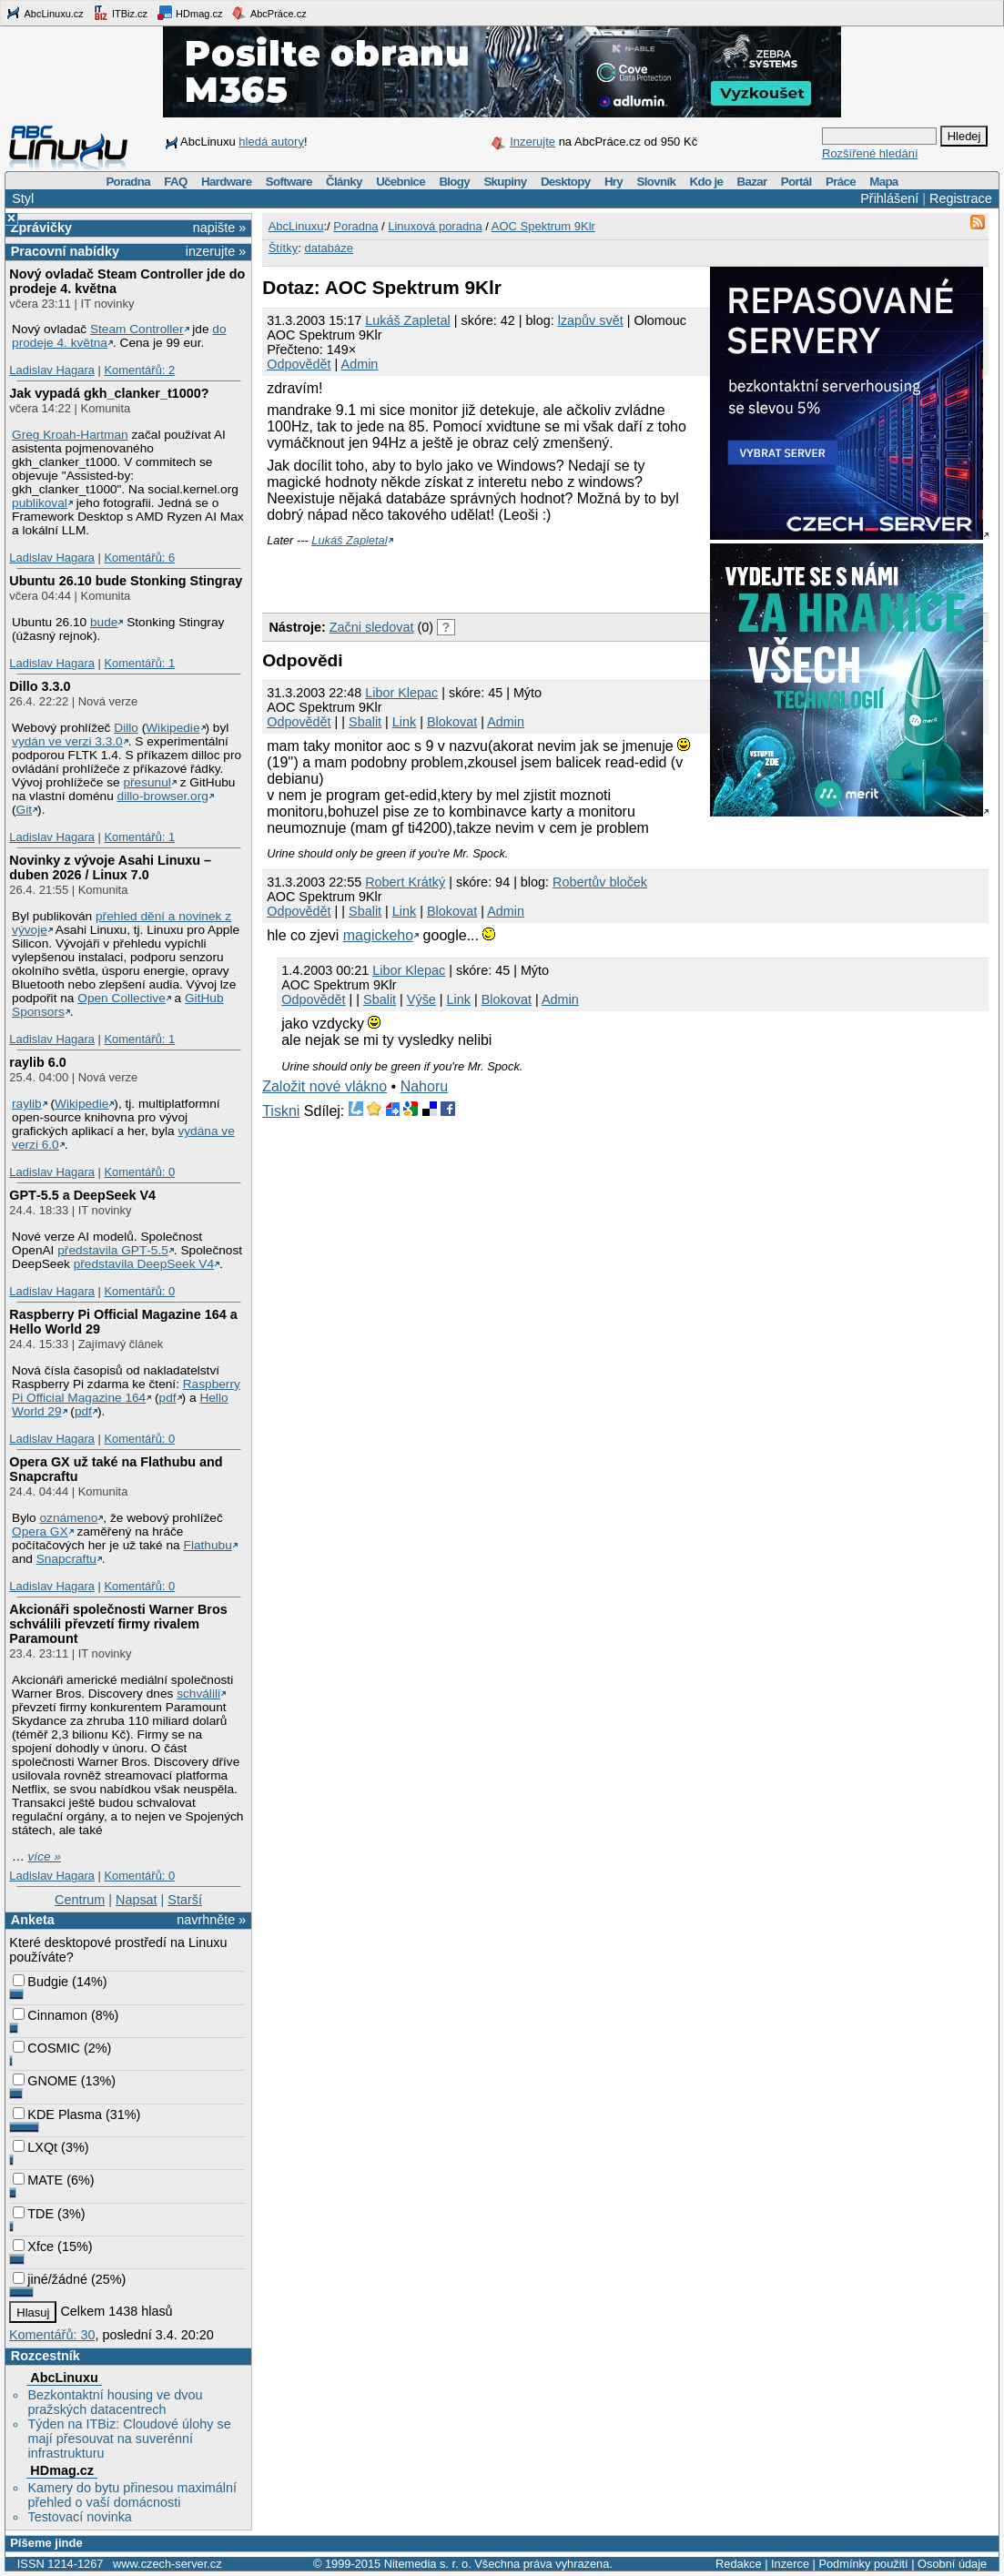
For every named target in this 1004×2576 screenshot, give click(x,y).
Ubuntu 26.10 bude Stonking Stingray (125, 580)
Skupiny (504, 181)
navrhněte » (211, 1919)
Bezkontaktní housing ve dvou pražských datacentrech (114, 2402)
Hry (613, 181)
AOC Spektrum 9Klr (543, 226)
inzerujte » (216, 251)
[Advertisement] (475, 574)
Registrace (960, 198)
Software (289, 181)
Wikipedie (172, 728)
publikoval (39, 503)
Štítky (284, 248)
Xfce (33, 2246)
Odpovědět (298, 364)
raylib (27, 1104)
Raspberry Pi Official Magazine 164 (126, 1391)
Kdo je (706, 181)
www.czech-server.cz (167, 2564)
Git (24, 809)
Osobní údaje (952, 2564)
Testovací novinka (79, 2517)
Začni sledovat (372, 627)
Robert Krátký (405, 882)
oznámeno (68, 1518)
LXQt (35, 2147)
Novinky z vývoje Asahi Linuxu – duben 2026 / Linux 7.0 (110, 867)
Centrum (80, 1899)
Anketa (33, 1919)
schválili (198, 1693)
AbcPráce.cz (268, 13)
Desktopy (566, 181)
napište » (219, 227)
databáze (328, 248)
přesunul (146, 782)
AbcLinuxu (63, 2377)
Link (404, 722)
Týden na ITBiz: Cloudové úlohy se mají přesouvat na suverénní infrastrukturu (128, 2438)
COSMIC (46, 2048)
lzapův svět (591, 320)
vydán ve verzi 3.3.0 (67, 741)
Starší (184, 1899)
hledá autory (271, 141)
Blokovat (452, 722)
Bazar (752, 181)
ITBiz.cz (120, 13)
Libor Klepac (401, 692)
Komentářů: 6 (139, 557)
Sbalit (365, 722)
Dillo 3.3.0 (39, 686)
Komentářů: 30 (52, 2335)
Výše (421, 999)
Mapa (883, 181)
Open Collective (121, 998)
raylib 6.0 (37, 1062)
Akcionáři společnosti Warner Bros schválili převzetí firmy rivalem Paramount (118, 1624)
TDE (33, 2213)
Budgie (40, 1981)
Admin (360, 364)
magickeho (378, 935)
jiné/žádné (50, 2279)
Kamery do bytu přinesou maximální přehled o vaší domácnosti (132, 2495)
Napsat (136, 1899)
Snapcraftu (66, 1559)
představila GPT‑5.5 (112, 1250)
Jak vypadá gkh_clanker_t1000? (108, 393)
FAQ (175, 181)
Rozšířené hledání (870, 153)
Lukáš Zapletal (408, 320)
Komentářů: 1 (139, 663)
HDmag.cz (189, 13)
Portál (796, 181)
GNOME (44, 2081)
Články (344, 181)
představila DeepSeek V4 (144, 1264)
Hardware (226, 181)
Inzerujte (532, 141)
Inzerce (790, 2564)
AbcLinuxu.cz (44, 13)
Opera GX (40, 1531)
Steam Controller (137, 329)
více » (44, 1856)
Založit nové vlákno (324, 1086)
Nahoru (424, 1086)
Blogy (454, 181)
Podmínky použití (863, 2564)
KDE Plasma (57, 2114)
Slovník (655, 181)
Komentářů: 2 (139, 370)
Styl (23, 198)
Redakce (738, 2564)
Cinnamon (50, 2015)
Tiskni (280, 1111)
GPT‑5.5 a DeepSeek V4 (82, 1195)
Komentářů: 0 (139, 1172)
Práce (841, 181)
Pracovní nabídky (65, 251)
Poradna (128, 181)
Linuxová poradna (435, 226)
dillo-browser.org (162, 796)
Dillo (126, 728)
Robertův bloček (600, 882)
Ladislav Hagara (52, 370)
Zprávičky (41, 227)
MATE (38, 2180)
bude (103, 622)
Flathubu (208, 1545)
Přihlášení (889, 198)
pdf (168, 1398)
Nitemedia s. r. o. (428, 2564)
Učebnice (400, 181)
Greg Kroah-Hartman (70, 434)
